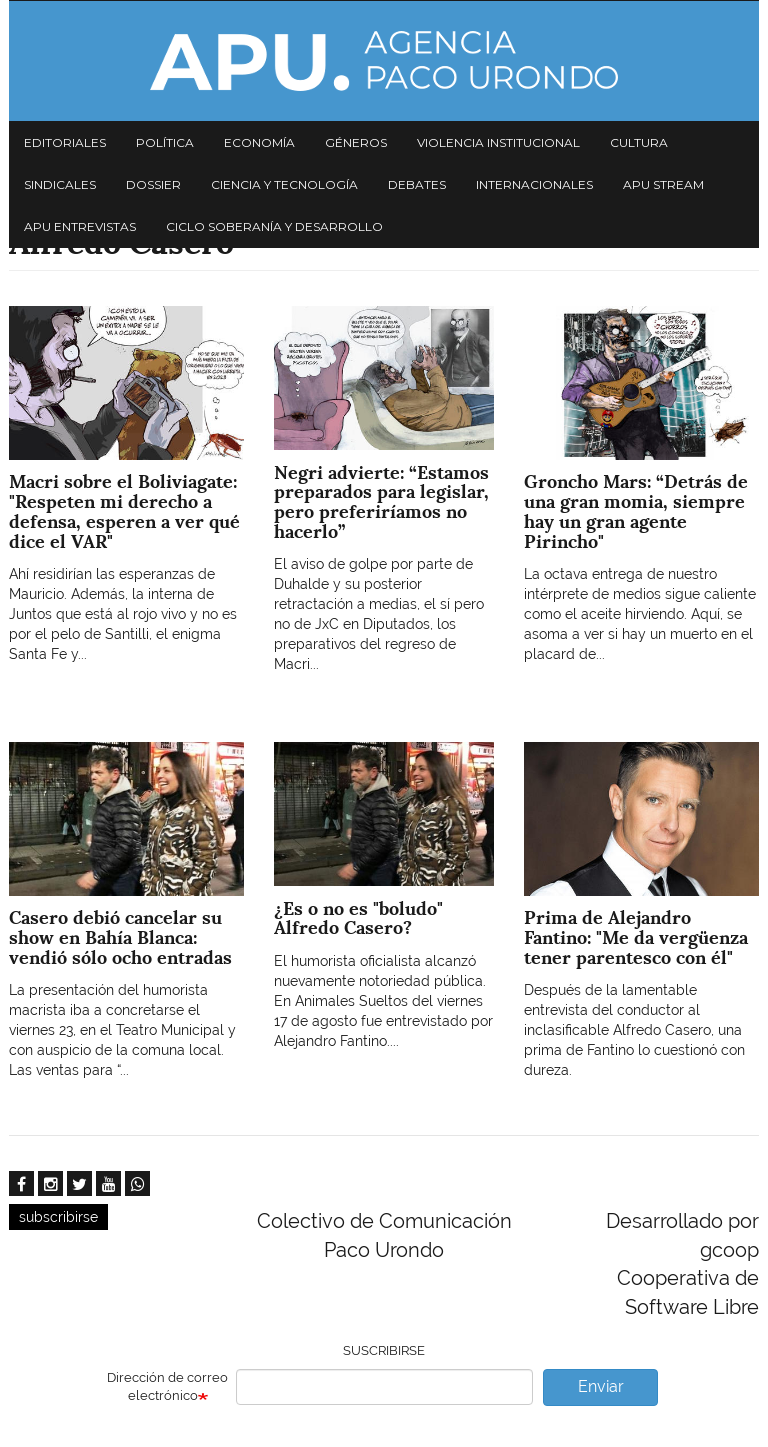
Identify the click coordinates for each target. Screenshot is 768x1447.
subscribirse (58, 1217)
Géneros (356, 142)
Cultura (639, 142)
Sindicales (60, 184)
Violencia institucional (498, 142)
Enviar (601, 1386)
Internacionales (534, 184)
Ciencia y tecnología (284, 184)
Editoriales (65, 142)
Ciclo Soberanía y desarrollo (274, 226)
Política (165, 142)
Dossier (153, 184)
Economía (259, 142)
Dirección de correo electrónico (167, 1387)
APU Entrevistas (80, 226)
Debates (417, 184)
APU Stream (663, 184)
